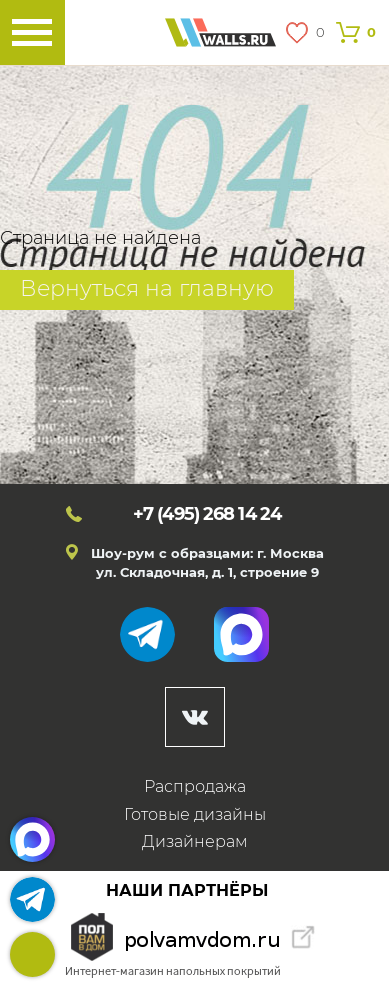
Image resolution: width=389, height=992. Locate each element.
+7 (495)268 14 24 (32, 954)
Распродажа (195, 786)
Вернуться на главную (147, 288)
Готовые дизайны (195, 814)
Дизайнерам (195, 841)
